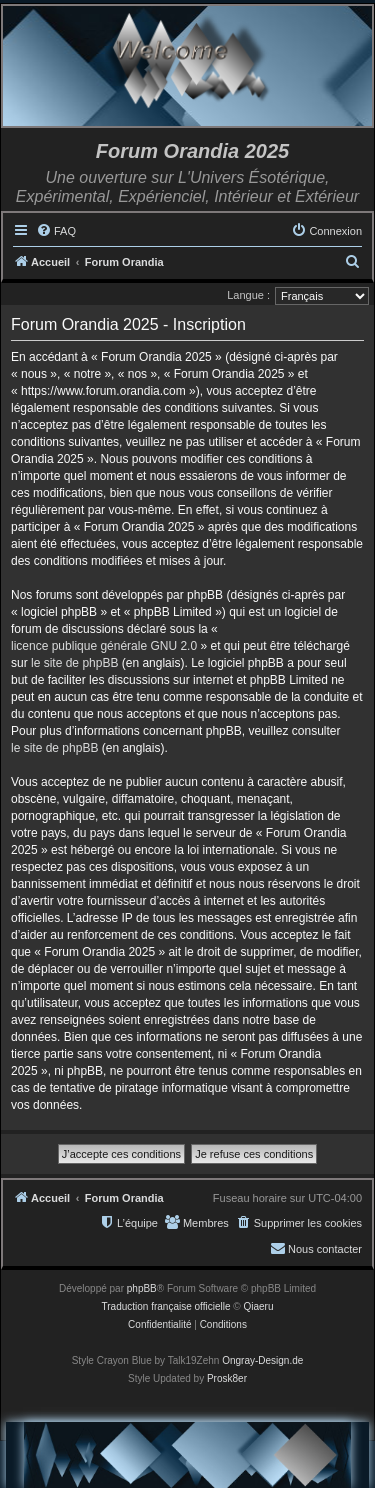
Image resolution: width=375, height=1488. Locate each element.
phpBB (142, 1288)
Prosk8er (227, 1378)
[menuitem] (56, 231)
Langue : (248, 295)
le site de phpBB (74, 663)
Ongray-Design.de (262, 1360)
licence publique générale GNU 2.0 (104, 646)
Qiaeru (258, 1306)
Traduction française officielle (166, 1306)
